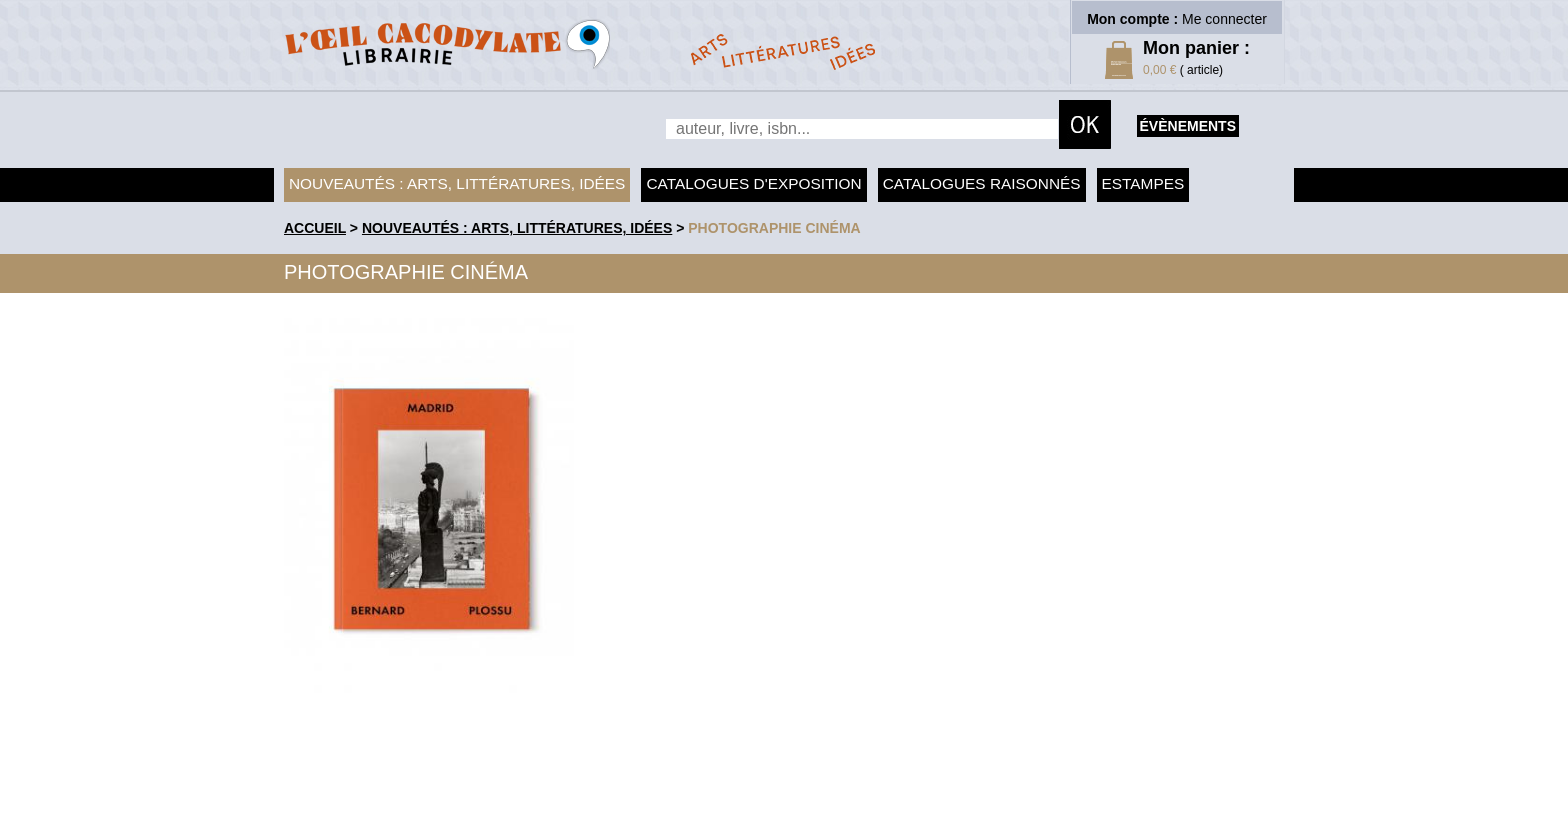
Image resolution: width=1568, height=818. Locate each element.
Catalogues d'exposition (753, 183)
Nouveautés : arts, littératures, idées (457, 183)
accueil (315, 228)
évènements (1188, 126)
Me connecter (1224, 19)
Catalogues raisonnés (982, 183)
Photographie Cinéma (774, 228)
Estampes (1143, 183)
